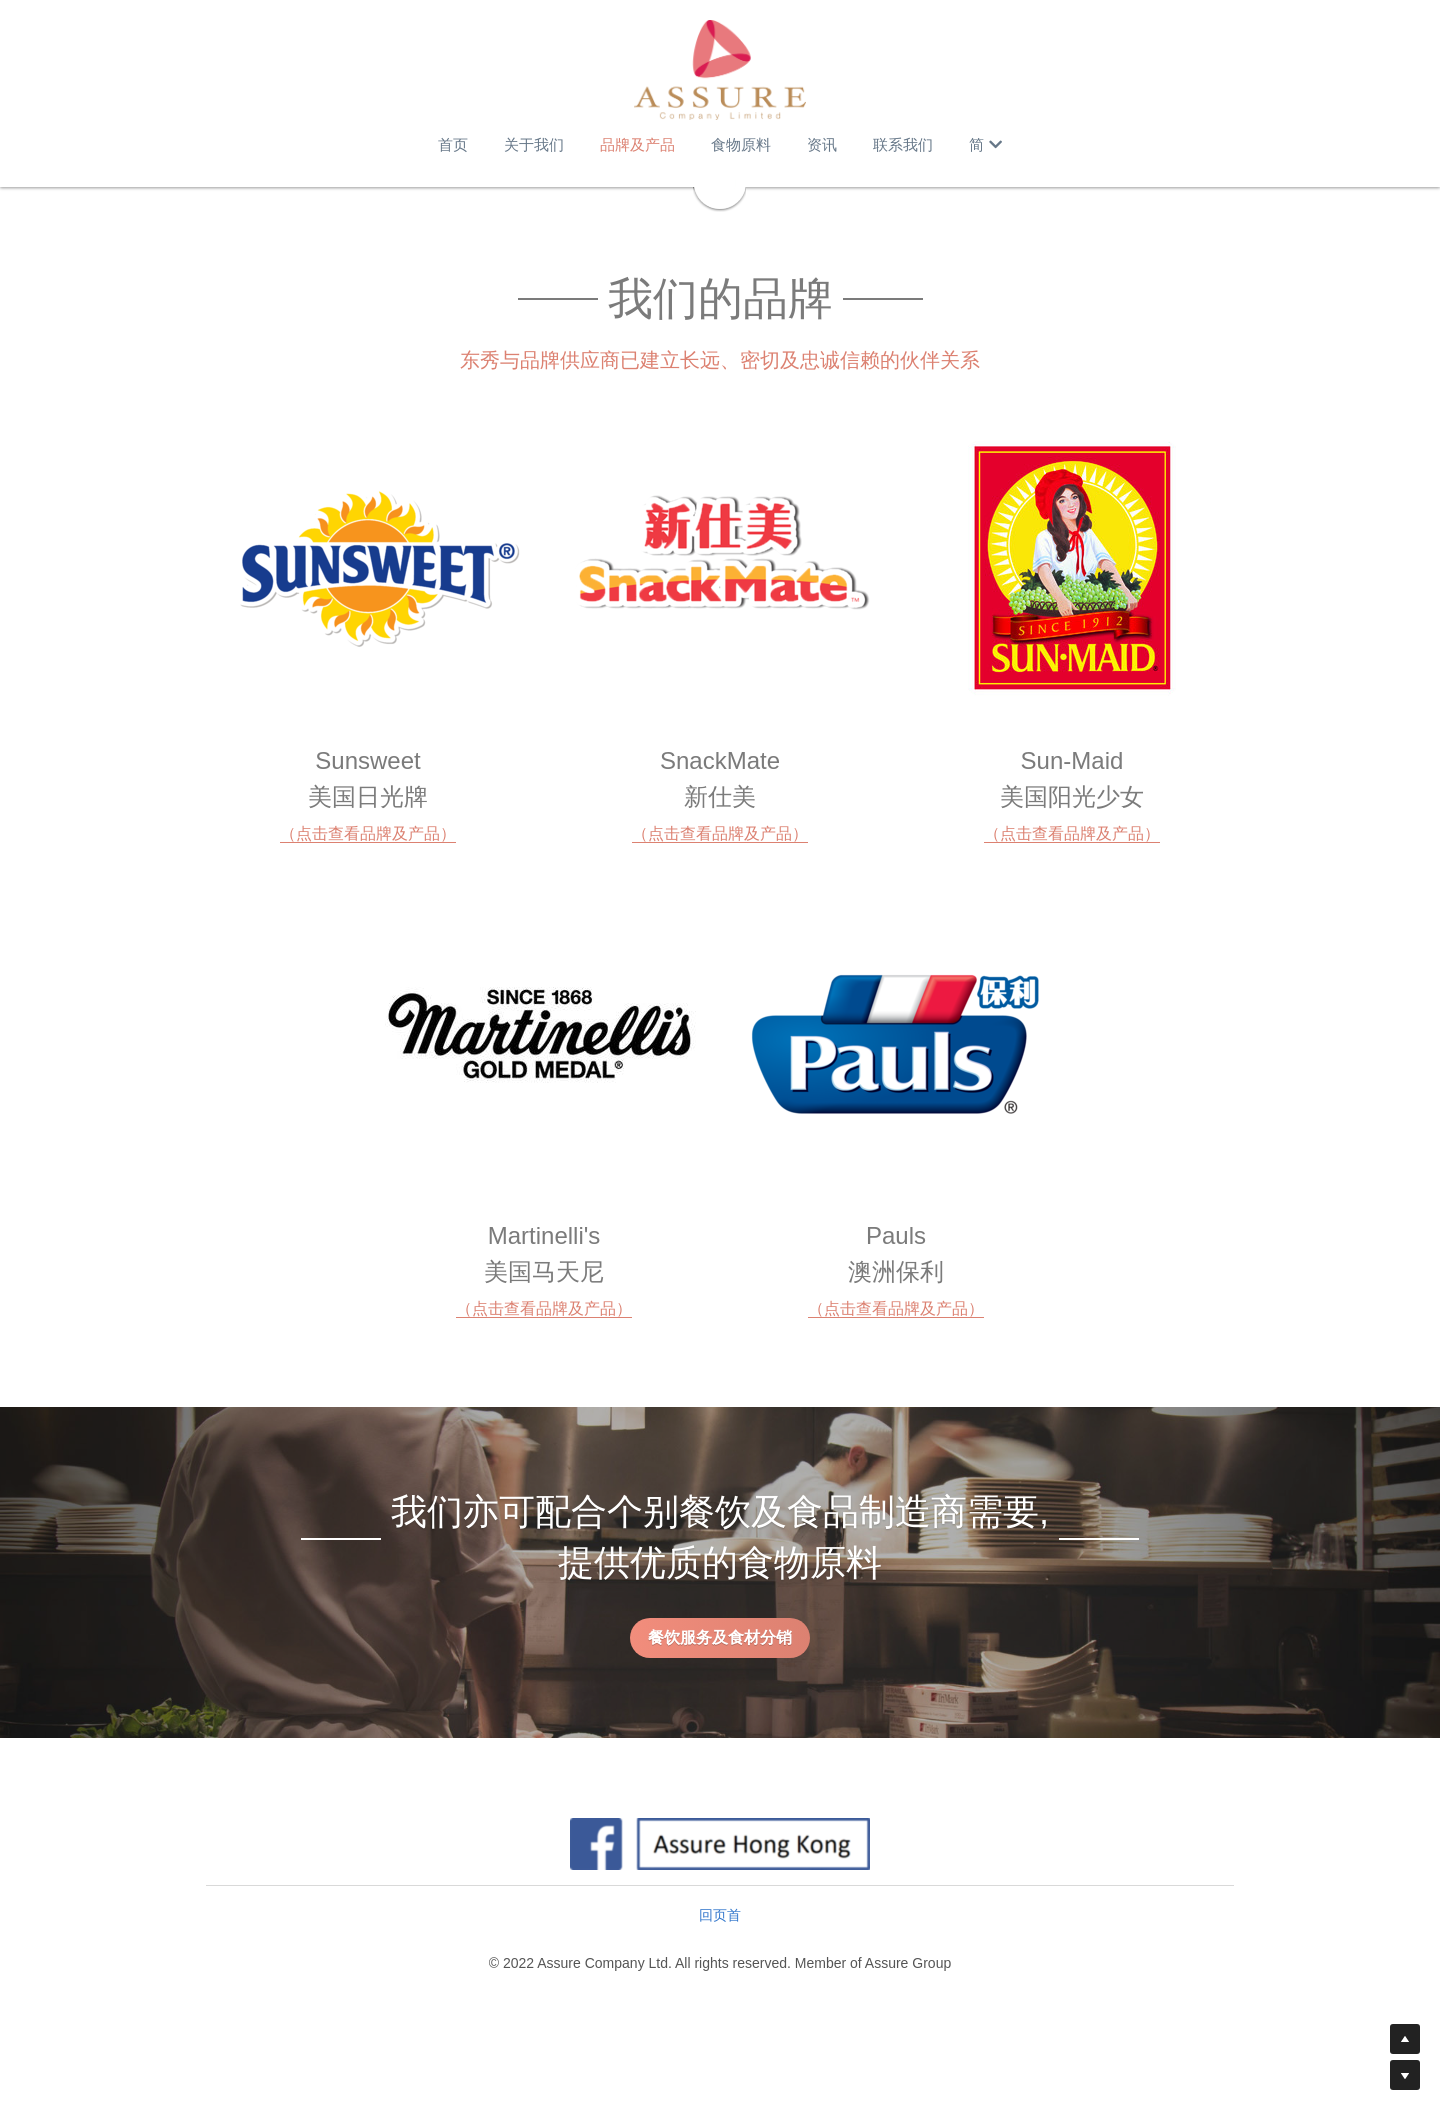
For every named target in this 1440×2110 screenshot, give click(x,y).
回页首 (720, 1915)
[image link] (720, 70)
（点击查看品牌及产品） (368, 833)
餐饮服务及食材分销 (720, 1637)
